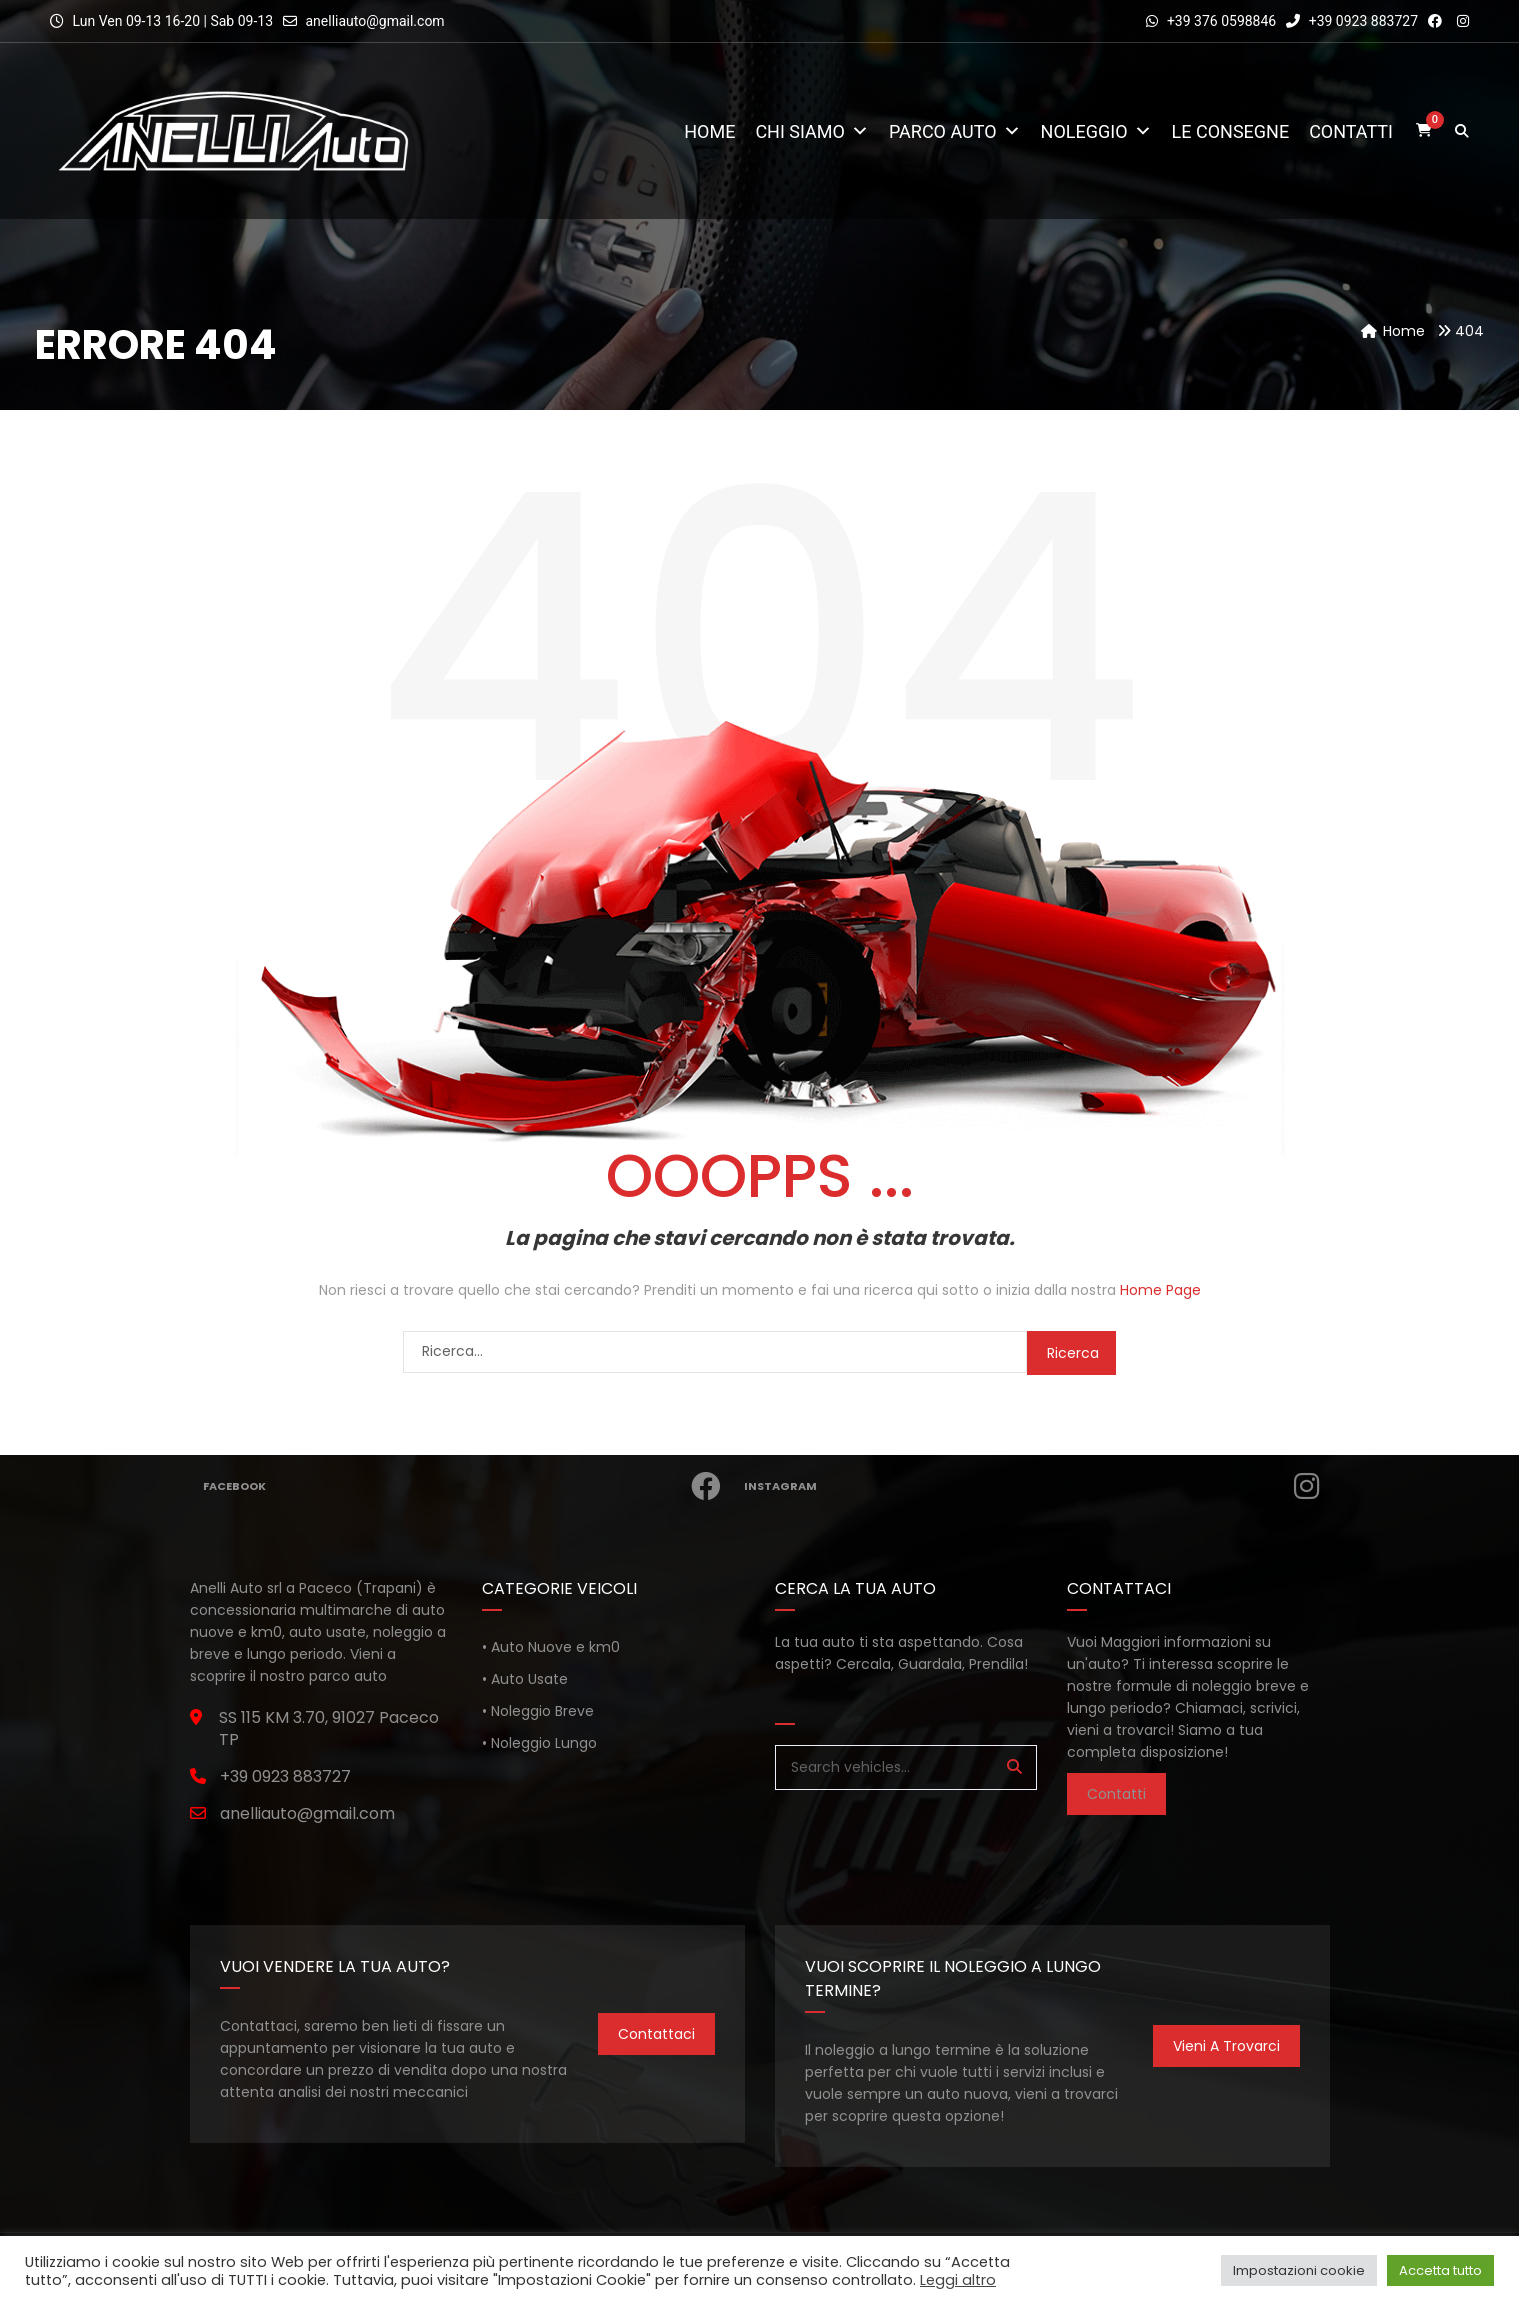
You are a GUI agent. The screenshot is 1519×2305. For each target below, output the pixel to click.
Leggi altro (958, 2280)
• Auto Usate (525, 1679)
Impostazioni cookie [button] (1299, 2270)
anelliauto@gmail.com (374, 21)
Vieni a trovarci (1226, 2046)
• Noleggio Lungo (539, 1743)
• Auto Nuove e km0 (551, 1647)
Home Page (1160, 1290)
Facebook (469, 1486)
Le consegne (1231, 131)
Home (709, 131)
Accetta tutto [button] (1440, 2270)
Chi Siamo (812, 131)
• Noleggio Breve (538, 1711)
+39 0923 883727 (1352, 21)
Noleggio (1096, 131)
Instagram (1038, 1486)
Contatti (1351, 131)
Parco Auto (955, 131)
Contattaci (656, 2034)
